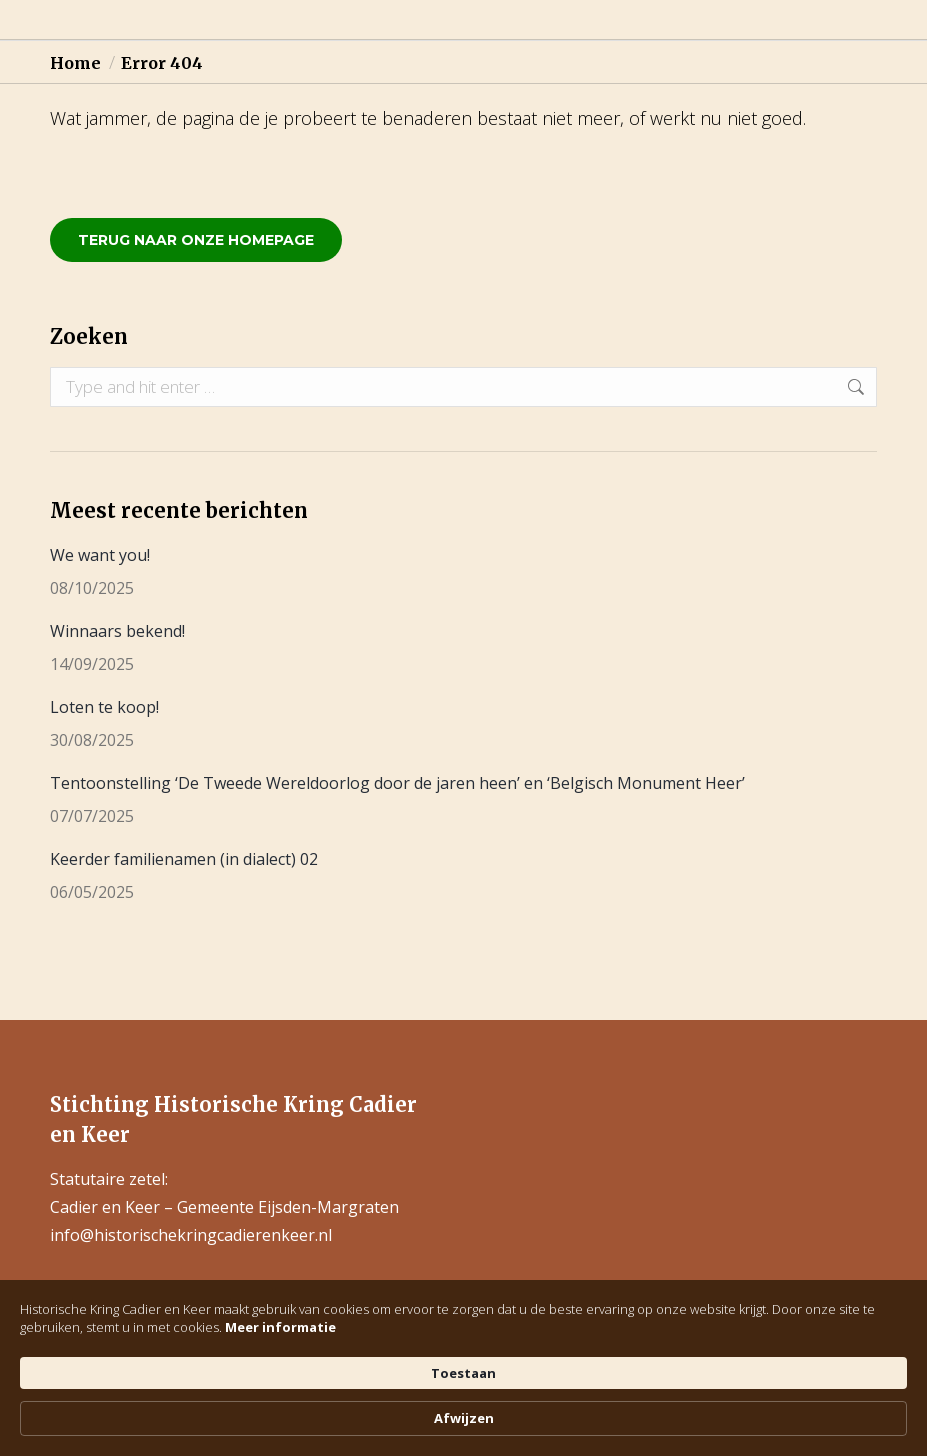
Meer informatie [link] (115, 1426)
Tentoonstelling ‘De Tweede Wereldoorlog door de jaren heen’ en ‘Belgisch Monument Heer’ (397, 783)
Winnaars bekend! (117, 631)
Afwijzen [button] (816, 1408)
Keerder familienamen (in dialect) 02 (184, 859)
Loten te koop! (104, 707)
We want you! (100, 555)
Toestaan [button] (692, 1407)
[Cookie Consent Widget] (463, 1408)
